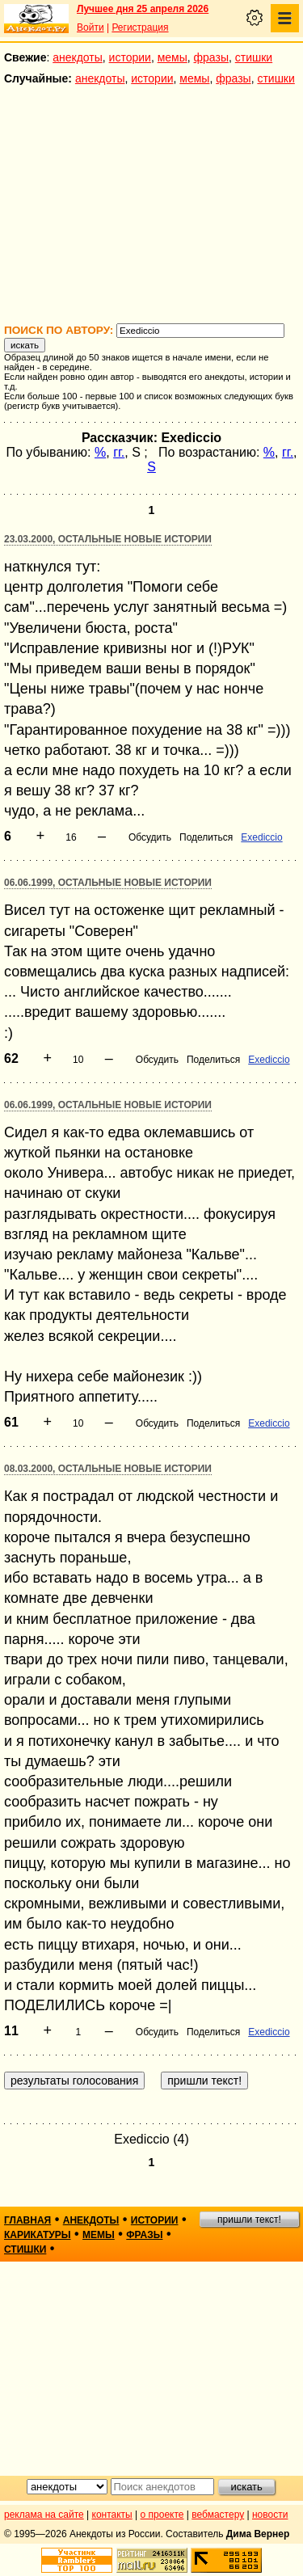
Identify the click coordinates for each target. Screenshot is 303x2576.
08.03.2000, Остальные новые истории (108, 1468)
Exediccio (261, 837)
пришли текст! (249, 2219)
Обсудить (149, 837)
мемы (172, 57)
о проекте (162, 2514)
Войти (90, 27)
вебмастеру (217, 2514)
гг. (118, 452)
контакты (112, 2514)
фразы (211, 57)
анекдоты (78, 57)
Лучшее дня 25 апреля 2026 (142, 9)
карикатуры (37, 2235)
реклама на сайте (44, 2514)
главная (27, 2220)
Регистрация (140, 27)
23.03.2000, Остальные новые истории (108, 539)
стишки (253, 57)
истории (130, 57)
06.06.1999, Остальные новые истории (108, 882)
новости (270, 2514)
